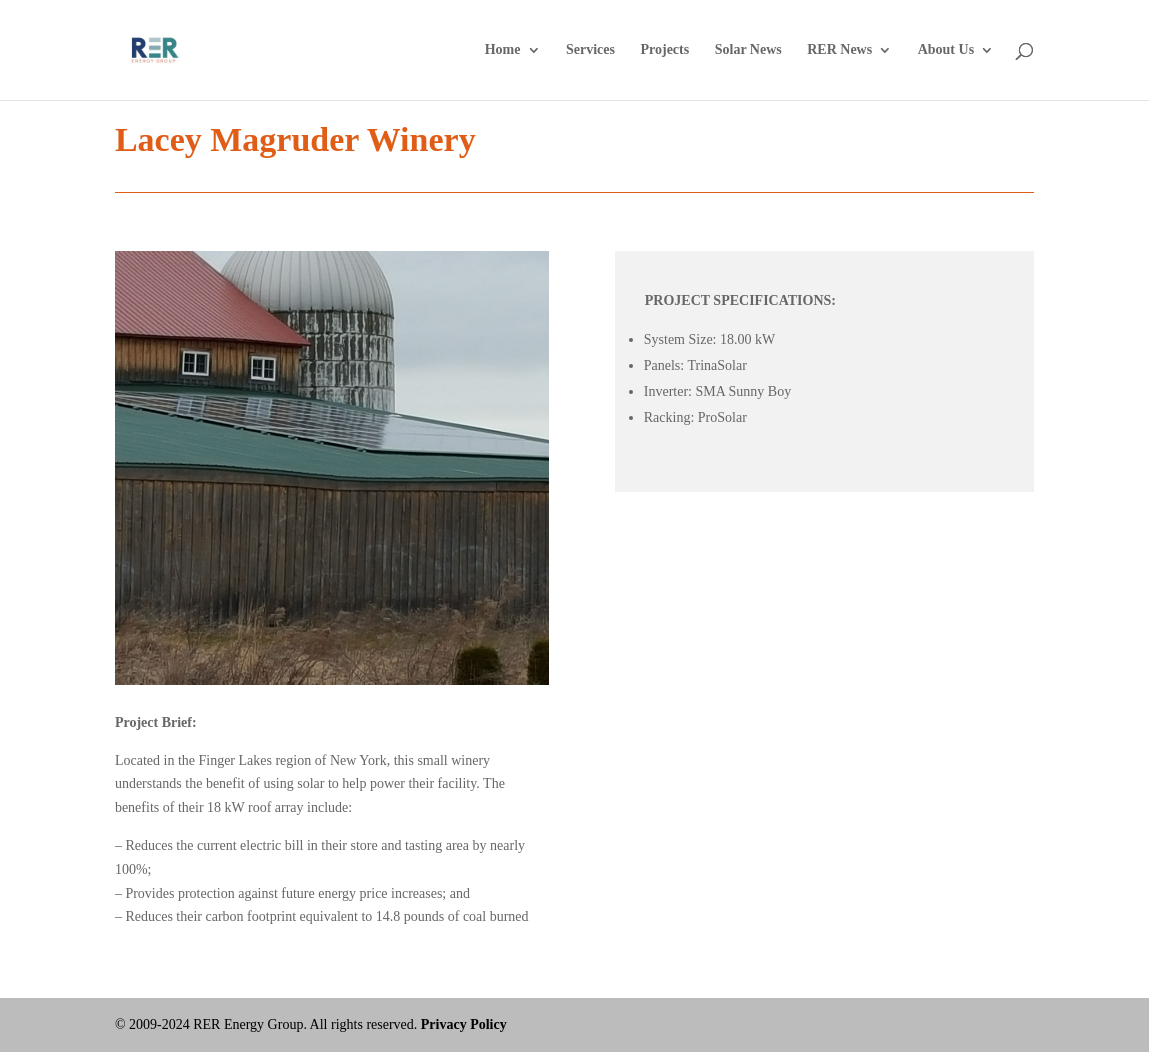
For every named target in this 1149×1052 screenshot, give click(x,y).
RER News (839, 50)
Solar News (748, 50)
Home (503, 50)
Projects (664, 50)
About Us (946, 50)
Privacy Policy (464, 1024)
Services (590, 50)
